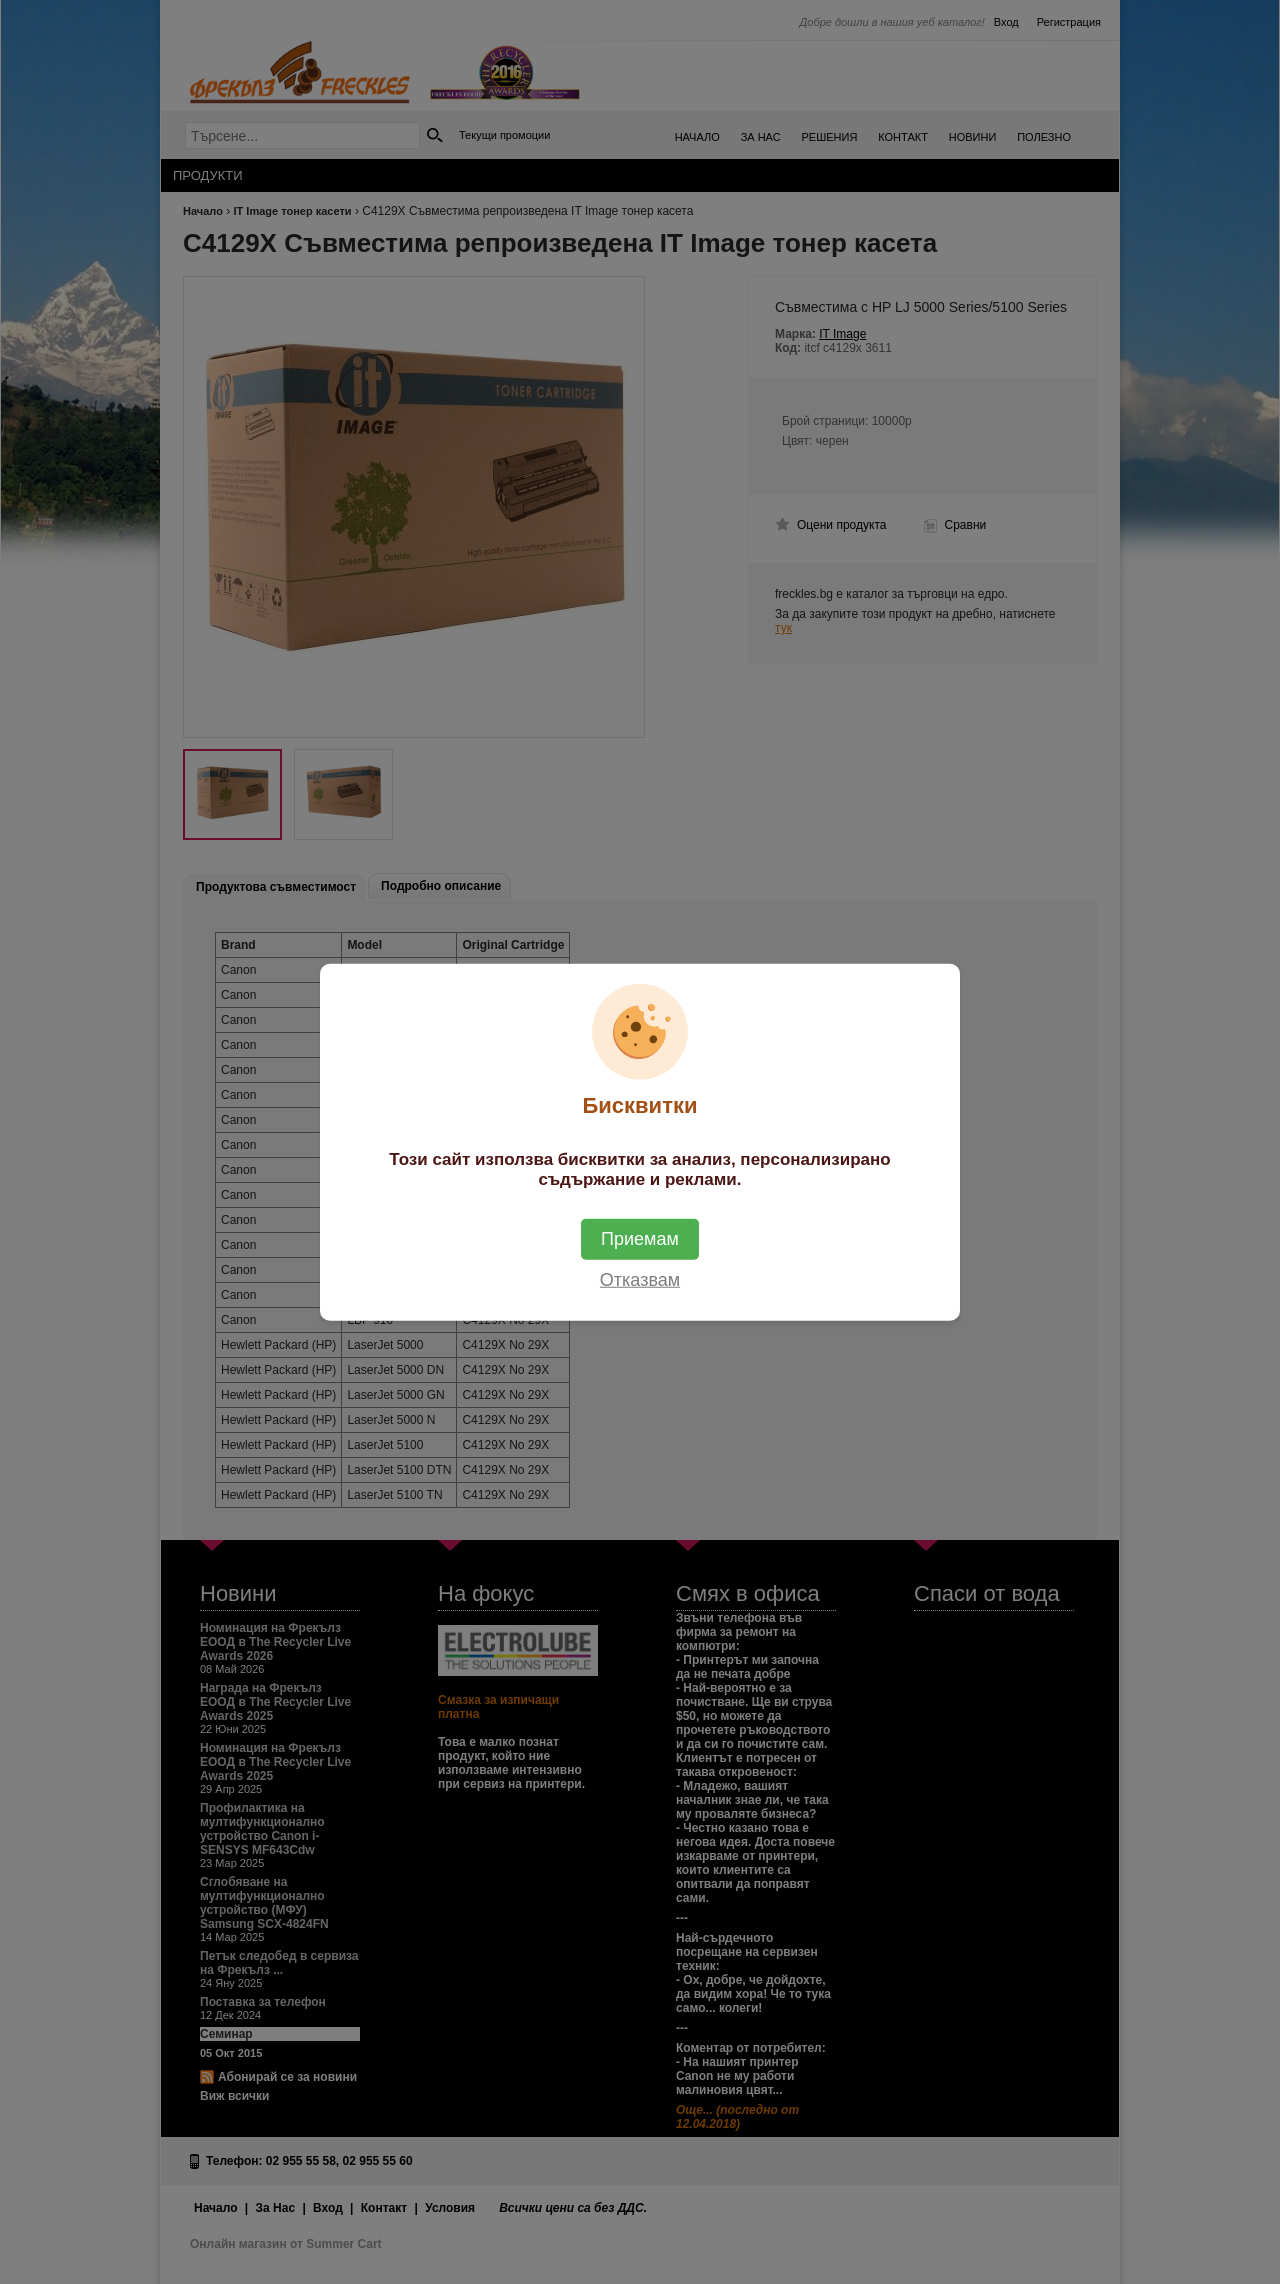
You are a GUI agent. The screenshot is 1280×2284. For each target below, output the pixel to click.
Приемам (640, 1238)
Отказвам (640, 1279)
